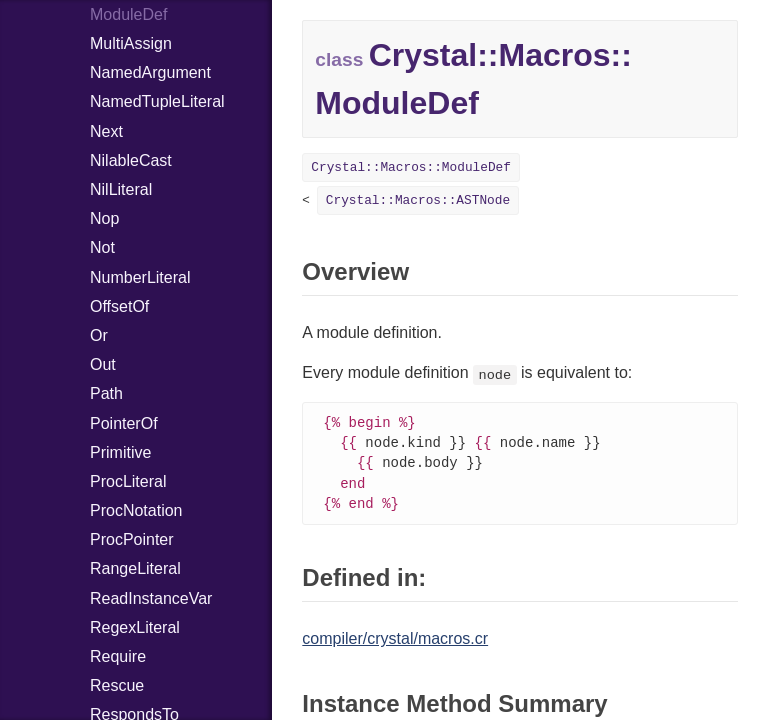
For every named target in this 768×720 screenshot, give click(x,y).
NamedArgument (150, 72)
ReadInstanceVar (151, 598)
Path (106, 393)
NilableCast (131, 160)
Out (103, 364)
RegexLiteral (135, 627)
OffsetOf (119, 306)
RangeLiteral (135, 568)
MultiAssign (131, 43)
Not (102, 247)
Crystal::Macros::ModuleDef (411, 167)
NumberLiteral (140, 277)
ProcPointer (132, 539)
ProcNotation (136, 510)
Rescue (117, 685)
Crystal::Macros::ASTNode (418, 200)
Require (118, 656)
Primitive (120, 452)
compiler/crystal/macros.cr (395, 643)
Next (106, 131)
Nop (104, 218)
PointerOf (124, 423)
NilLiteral (121, 189)
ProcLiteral (128, 481)
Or (99, 335)
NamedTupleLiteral (157, 101)
